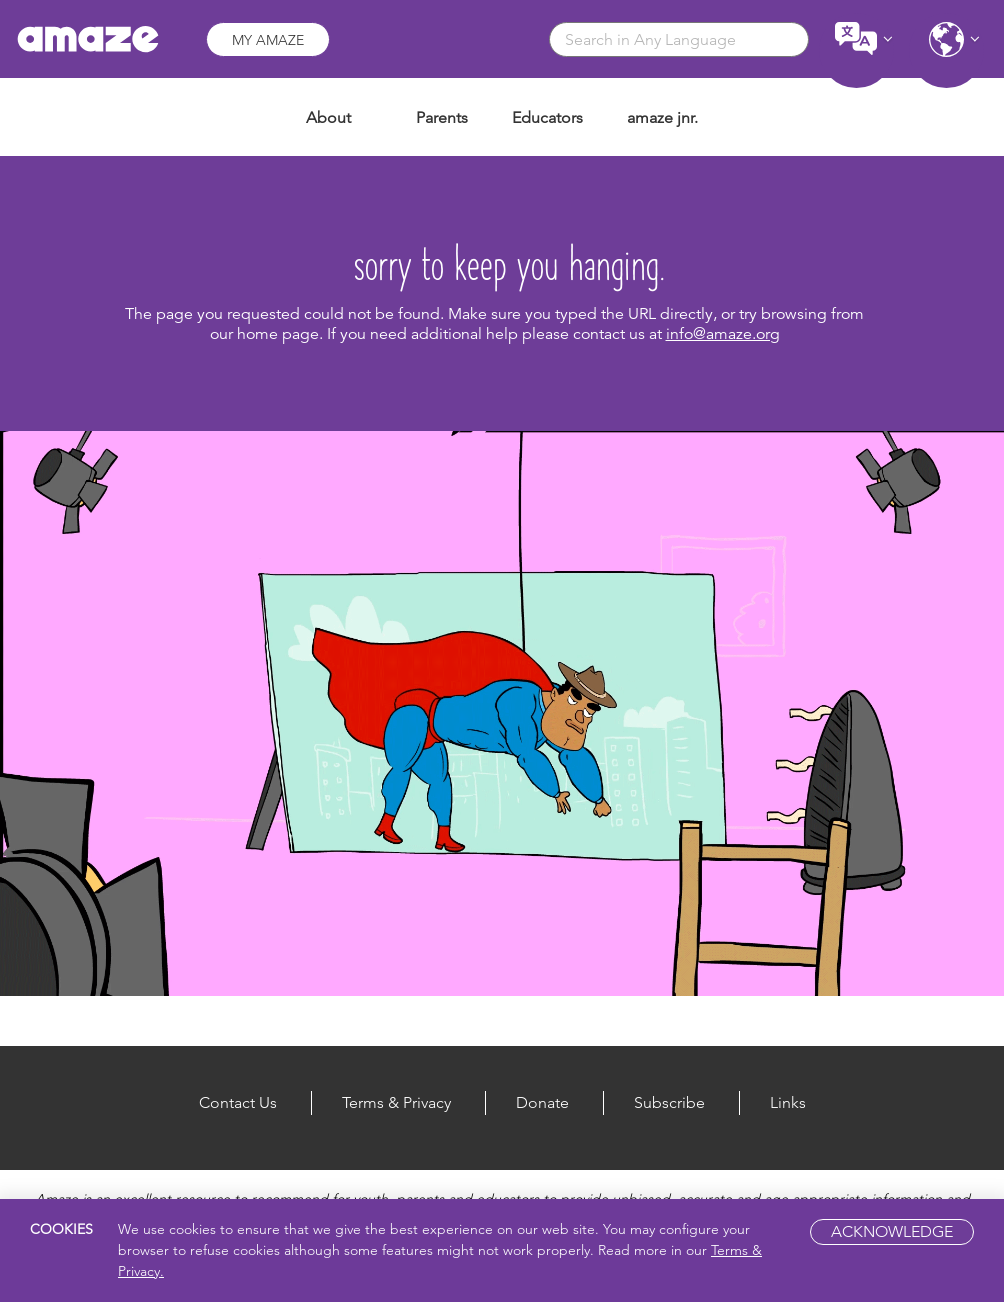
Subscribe (669, 1102)
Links (788, 1102)
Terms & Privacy (396, 1102)
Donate (542, 1102)
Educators (547, 117)
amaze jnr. (662, 117)
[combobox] (679, 39)
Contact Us (238, 1102)
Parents (442, 117)
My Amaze (268, 40)
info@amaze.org (723, 334)
